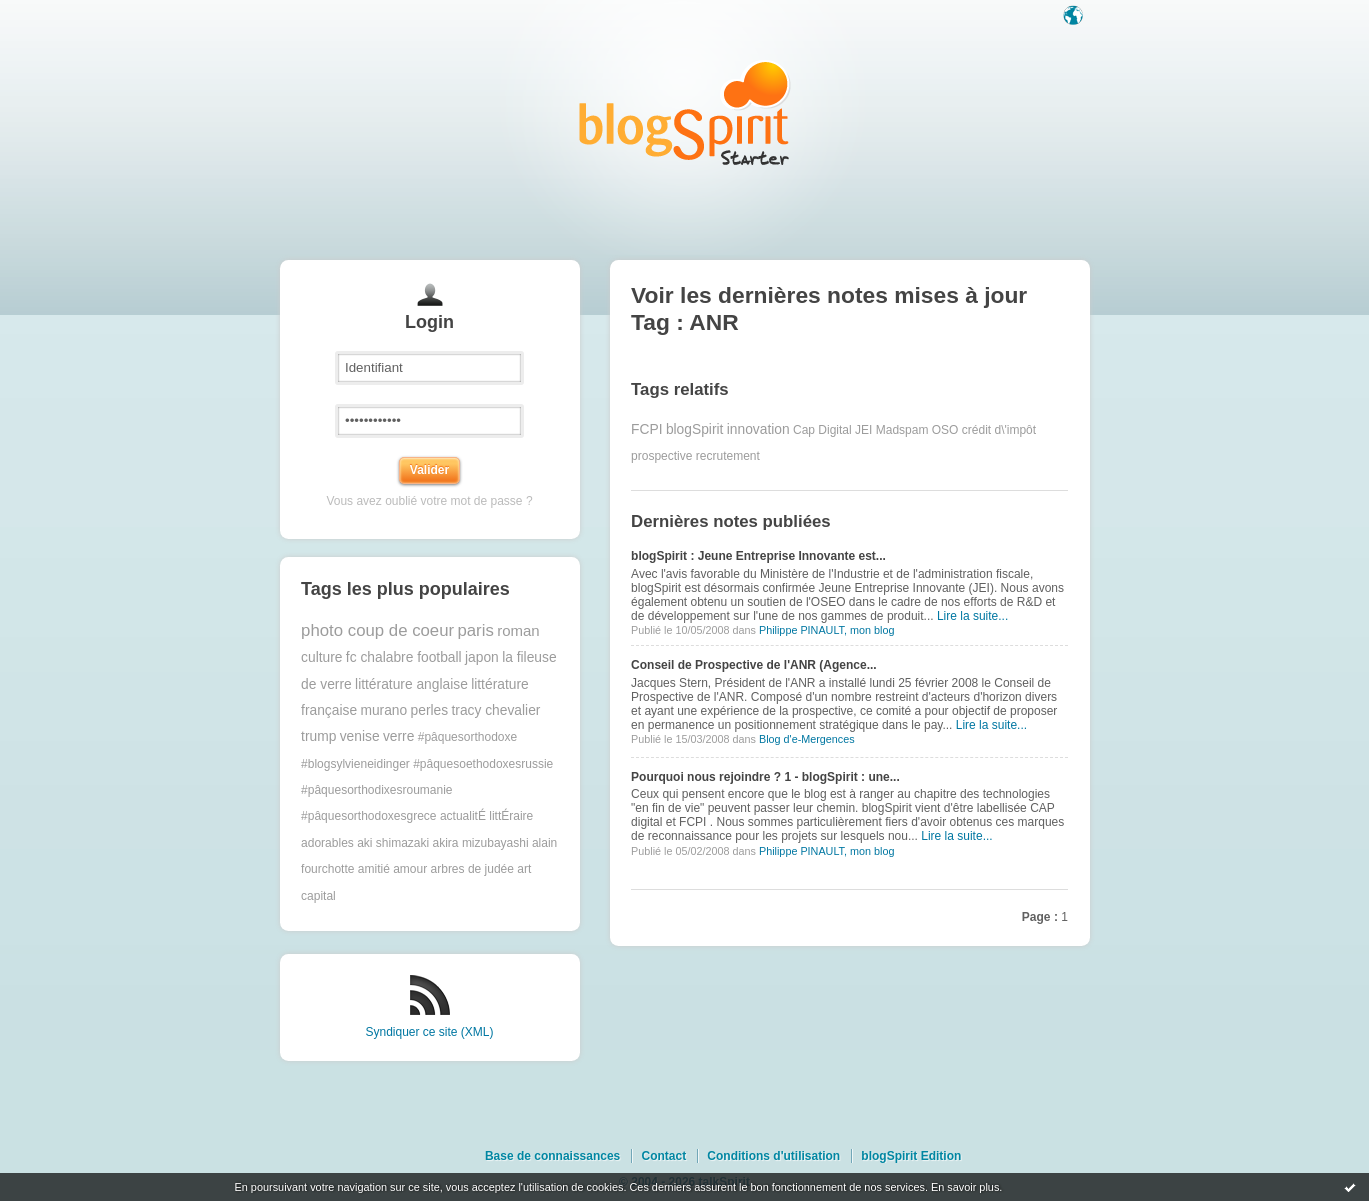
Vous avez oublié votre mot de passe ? (429, 501)
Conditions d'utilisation (773, 1156)
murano (383, 710)
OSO (945, 430)
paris (475, 630)
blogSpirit (695, 429)
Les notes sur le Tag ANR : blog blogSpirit (685, 112)
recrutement (728, 456)
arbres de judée (472, 869)
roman (518, 630)
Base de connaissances (552, 1156)
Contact (663, 1156)
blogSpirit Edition (911, 1156)
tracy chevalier (495, 710)
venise (360, 736)
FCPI (646, 429)
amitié (374, 869)
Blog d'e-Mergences (807, 739)
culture (321, 657)
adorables (327, 843)
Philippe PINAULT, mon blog (826, 630)
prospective (661, 456)
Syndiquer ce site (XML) (429, 1032)
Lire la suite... (972, 616)
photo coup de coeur (377, 630)
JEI (863, 430)
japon (482, 657)
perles (430, 710)
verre (398, 736)
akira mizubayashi (481, 843)
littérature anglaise (411, 684)
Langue (1075, 17)
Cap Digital (822, 430)
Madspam (902, 430)
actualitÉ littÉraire (486, 816)
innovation (758, 429)
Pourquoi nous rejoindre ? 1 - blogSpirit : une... (765, 777)
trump (318, 736)
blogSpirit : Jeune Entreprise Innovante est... (758, 556)
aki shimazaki (393, 843)
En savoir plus (965, 1187)
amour (410, 869)
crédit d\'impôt (999, 430)
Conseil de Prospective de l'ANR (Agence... (754, 665)
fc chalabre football (404, 657)
